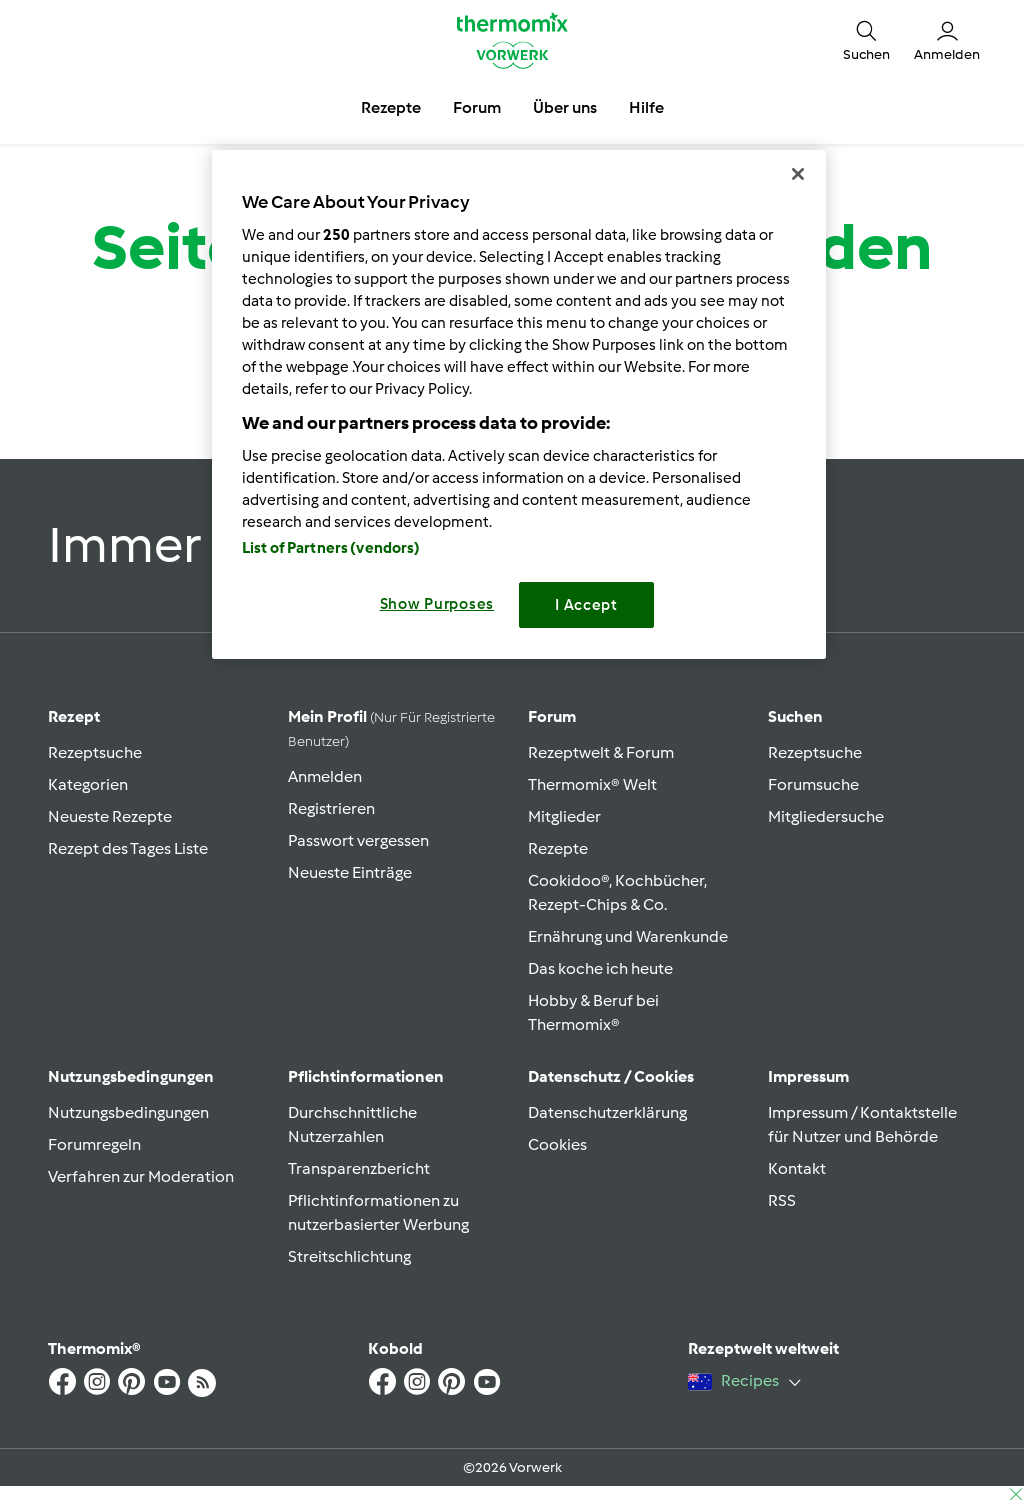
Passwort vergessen (358, 840)
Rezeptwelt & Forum (601, 752)
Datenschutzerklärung (607, 1112)
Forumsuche (813, 784)
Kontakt (797, 1168)
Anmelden (325, 776)
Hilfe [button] (646, 107)
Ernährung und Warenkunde (628, 936)
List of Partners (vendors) (331, 548)
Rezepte (558, 848)
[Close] (798, 174)
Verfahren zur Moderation (141, 1176)
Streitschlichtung (349, 1256)
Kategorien (88, 784)
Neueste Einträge (350, 872)
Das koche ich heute (600, 968)
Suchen (795, 716)
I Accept (586, 605)
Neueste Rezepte (110, 816)
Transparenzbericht (359, 1168)
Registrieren (331, 808)
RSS (782, 1200)
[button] (866, 40)
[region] (519, 404)
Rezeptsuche (95, 752)
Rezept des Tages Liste (128, 848)
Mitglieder (564, 816)
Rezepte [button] (391, 107)
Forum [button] (477, 107)
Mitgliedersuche (826, 816)
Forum (552, 716)
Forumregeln (94, 1144)
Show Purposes (437, 604)
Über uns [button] (565, 107)
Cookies (557, 1144)
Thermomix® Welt (592, 784)
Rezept (74, 716)
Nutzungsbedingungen (128, 1112)
